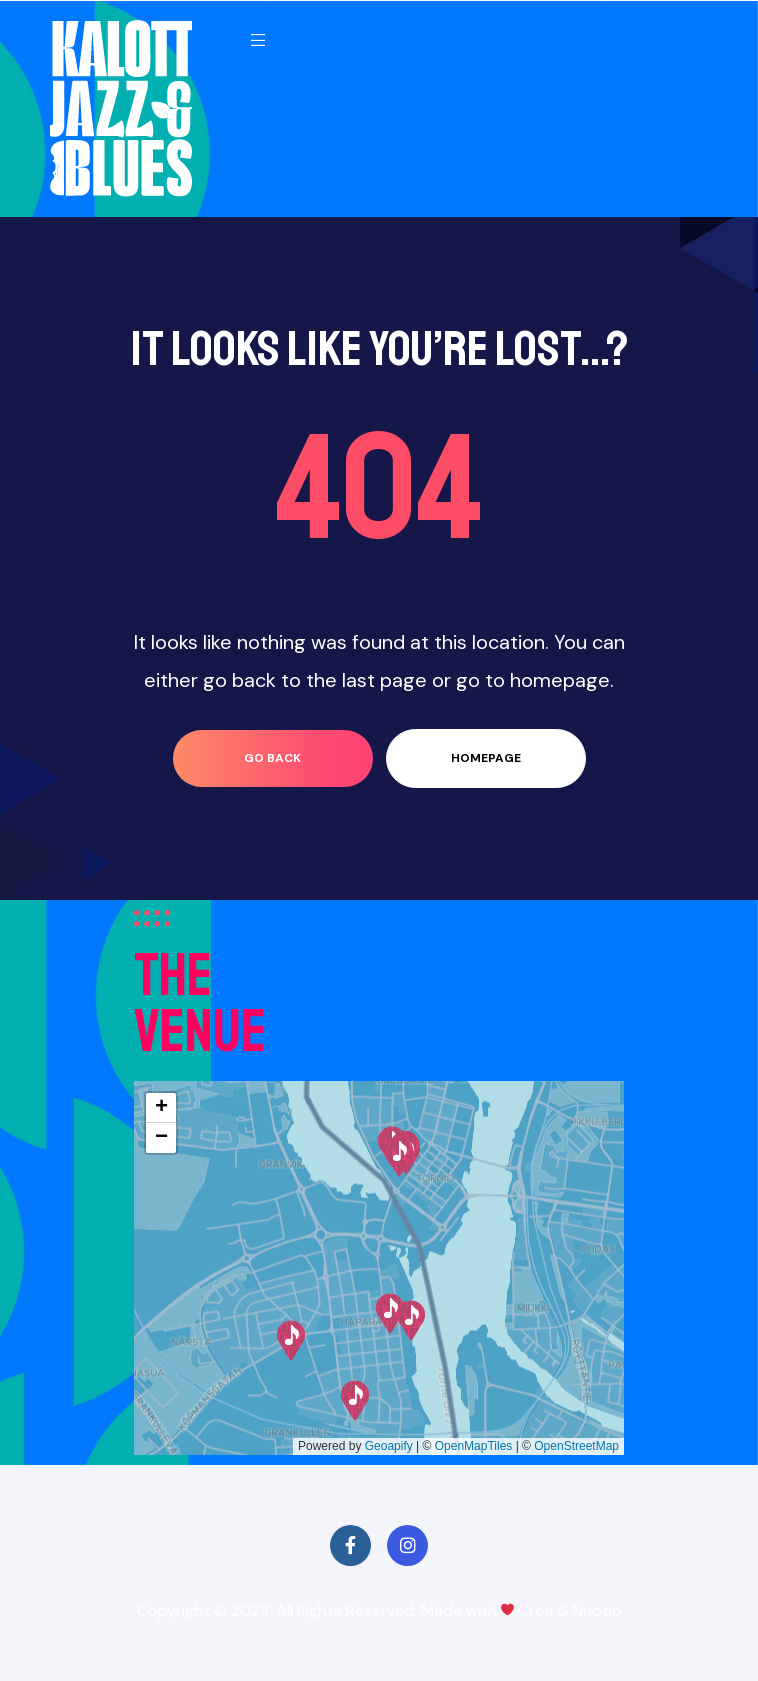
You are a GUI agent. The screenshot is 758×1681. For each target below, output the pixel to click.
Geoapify (389, 1446)
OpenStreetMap (576, 1446)
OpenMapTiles (474, 1446)
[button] (355, 1400)
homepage (486, 758)
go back (272, 758)
